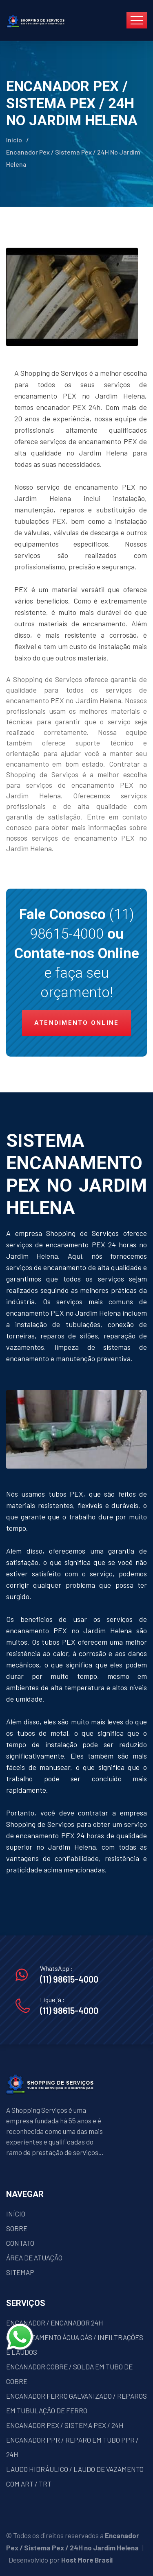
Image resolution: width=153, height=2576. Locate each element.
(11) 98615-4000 (69, 1979)
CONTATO (20, 2243)
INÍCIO (15, 2214)
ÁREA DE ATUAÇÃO (34, 2257)
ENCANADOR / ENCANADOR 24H (54, 2323)
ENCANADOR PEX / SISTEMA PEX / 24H (65, 2425)
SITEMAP (20, 2272)
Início (14, 140)
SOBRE (16, 2228)
